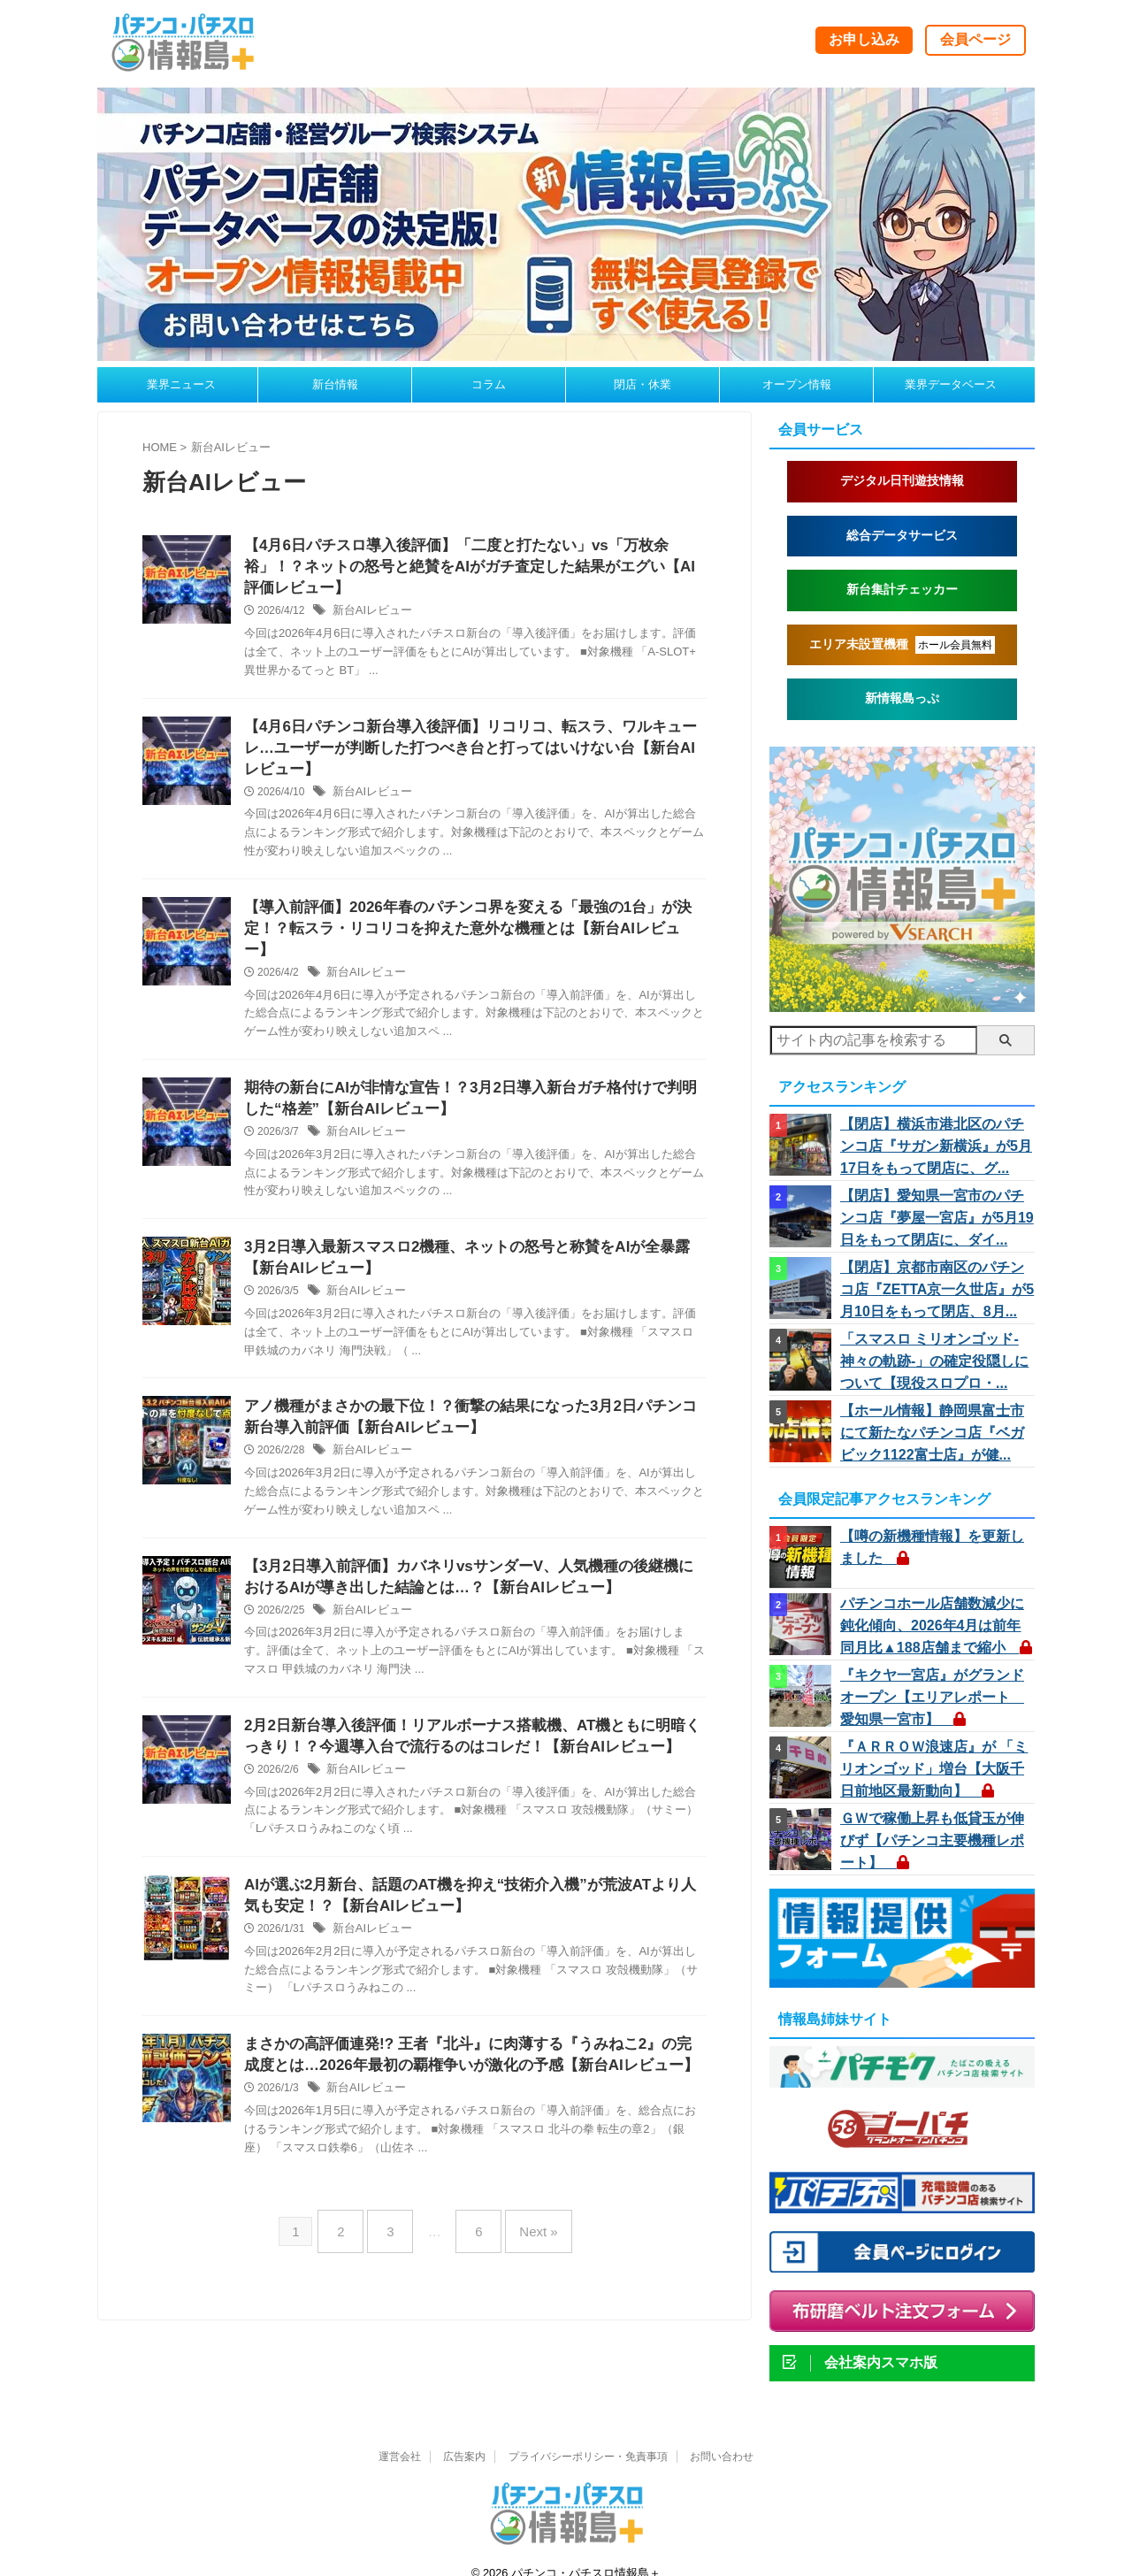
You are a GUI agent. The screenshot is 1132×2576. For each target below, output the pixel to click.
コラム (488, 384)
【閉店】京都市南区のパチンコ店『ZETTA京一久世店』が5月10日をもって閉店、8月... (937, 1283)
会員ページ (975, 39)
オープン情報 (796, 384)
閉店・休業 (642, 384)
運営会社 (400, 2434)
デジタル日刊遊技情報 (902, 480)
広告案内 (464, 2434)
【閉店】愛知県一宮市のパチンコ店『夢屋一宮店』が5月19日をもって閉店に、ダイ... (936, 1214)
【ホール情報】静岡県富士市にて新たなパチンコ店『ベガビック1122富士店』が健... (933, 1421)
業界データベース (951, 384)
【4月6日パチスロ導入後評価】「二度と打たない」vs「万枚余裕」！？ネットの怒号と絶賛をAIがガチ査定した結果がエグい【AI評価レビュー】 (472, 569)
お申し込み (864, 39)
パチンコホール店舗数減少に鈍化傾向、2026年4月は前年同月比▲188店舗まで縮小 (934, 1611)
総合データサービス (902, 535)
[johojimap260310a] (566, 352)
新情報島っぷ (902, 698)
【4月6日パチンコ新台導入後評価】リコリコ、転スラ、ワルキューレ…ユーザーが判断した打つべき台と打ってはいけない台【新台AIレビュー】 (471, 755)
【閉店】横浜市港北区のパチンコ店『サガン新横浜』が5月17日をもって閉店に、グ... (936, 1145)
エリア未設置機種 (902, 645)
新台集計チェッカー (902, 589)
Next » (525, 2238)
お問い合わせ (721, 2434)
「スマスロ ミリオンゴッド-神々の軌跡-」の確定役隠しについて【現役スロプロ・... (935, 1352)
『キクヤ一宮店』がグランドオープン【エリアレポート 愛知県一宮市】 (932, 1680)
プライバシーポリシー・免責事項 (588, 2434)
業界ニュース (181, 384)
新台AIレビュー (369, 616)
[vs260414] (902, 1003)
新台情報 (335, 384)
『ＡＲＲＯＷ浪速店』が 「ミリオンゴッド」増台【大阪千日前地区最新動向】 (934, 1749)
